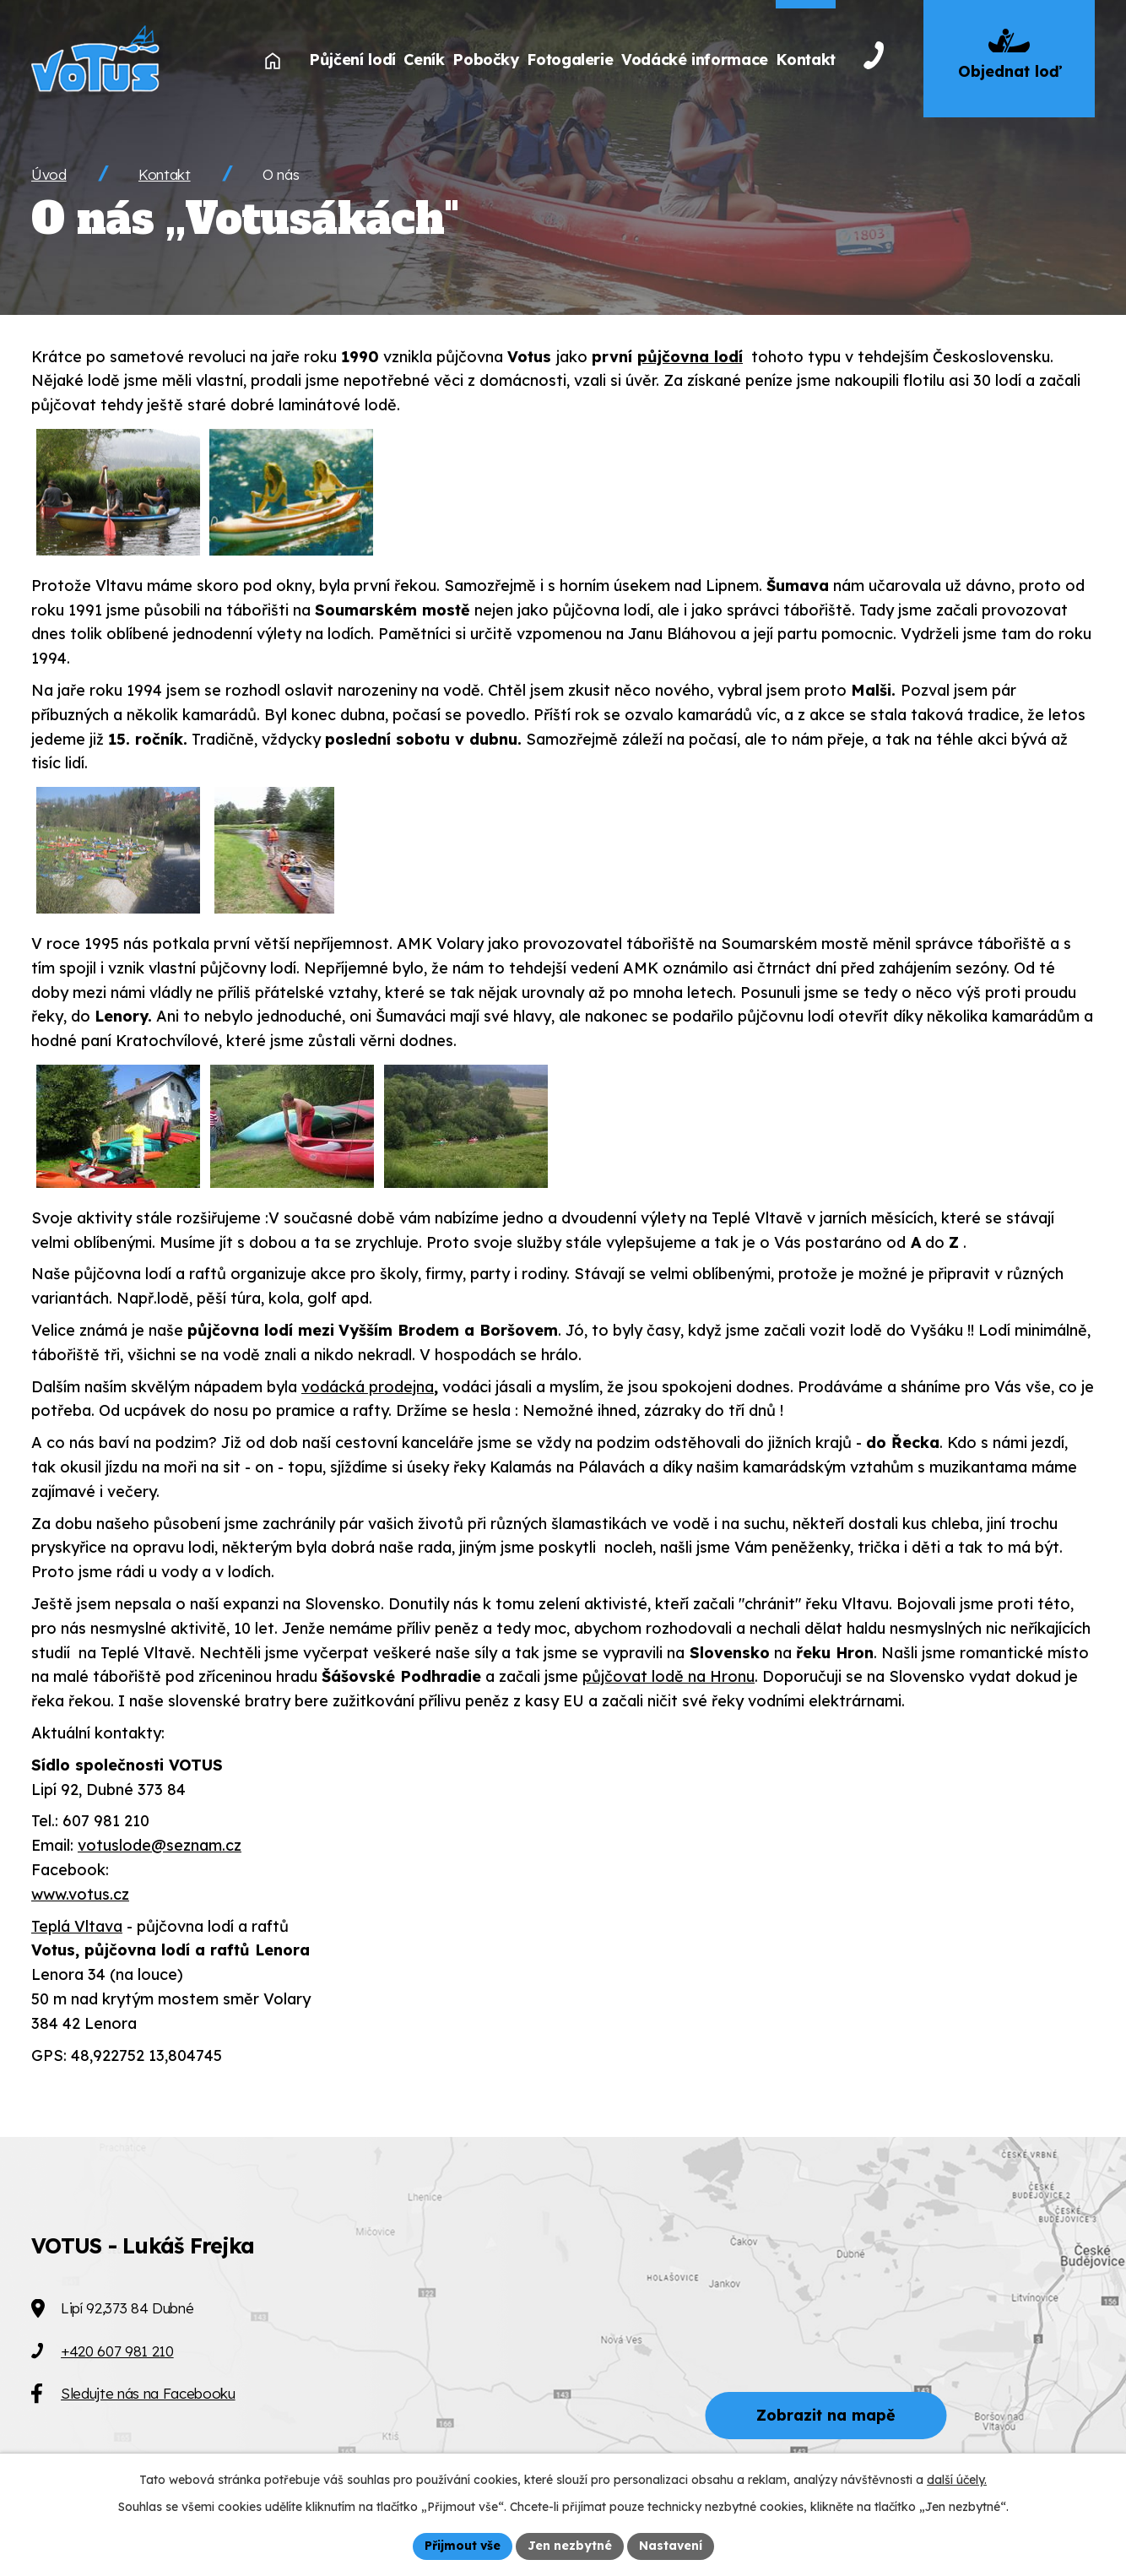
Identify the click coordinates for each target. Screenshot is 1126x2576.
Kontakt (164, 174)
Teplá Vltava (76, 1926)
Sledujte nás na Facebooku (148, 2393)
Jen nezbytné (570, 2545)
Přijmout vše (463, 2545)
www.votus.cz (80, 1894)
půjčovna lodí (690, 356)
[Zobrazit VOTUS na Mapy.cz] (563, 2356)
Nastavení (670, 2545)
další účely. (957, 2479)
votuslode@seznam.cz (159, 1845)
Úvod (49, 174)
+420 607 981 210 (117, 2351)
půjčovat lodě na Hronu (668, 1676)
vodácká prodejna (367, 1386)
